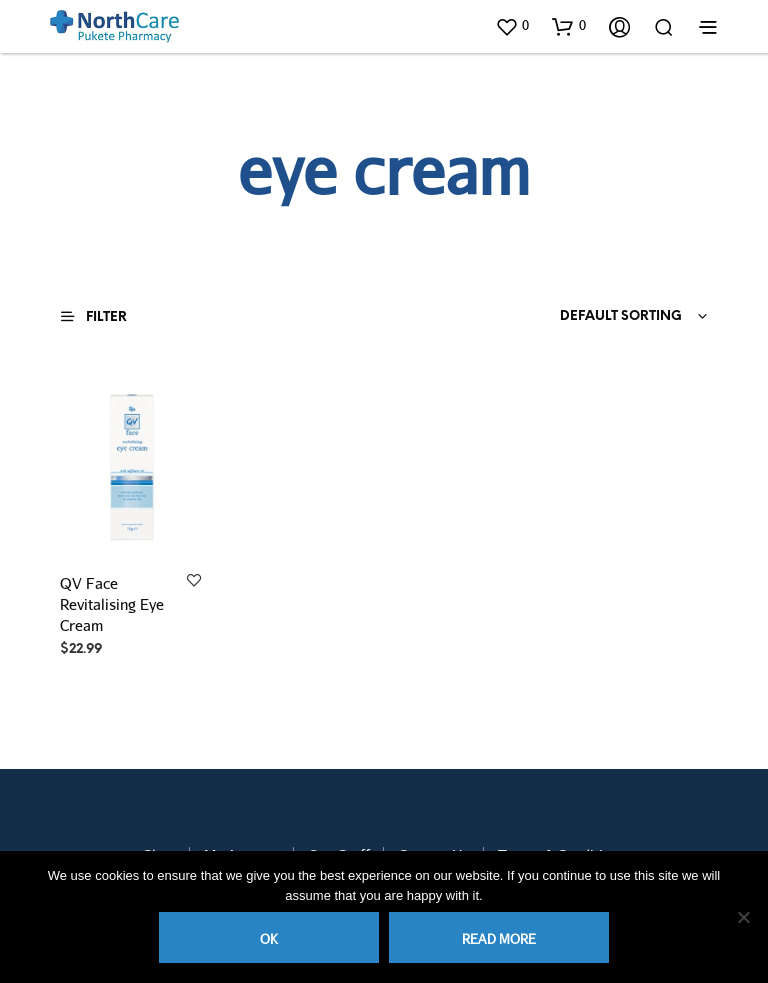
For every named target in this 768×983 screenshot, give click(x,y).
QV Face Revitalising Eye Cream (112, 604)
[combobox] (586, 317)
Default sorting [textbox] (621, 316)
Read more (499, 939)
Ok (269, 939)
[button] (512, 26)
